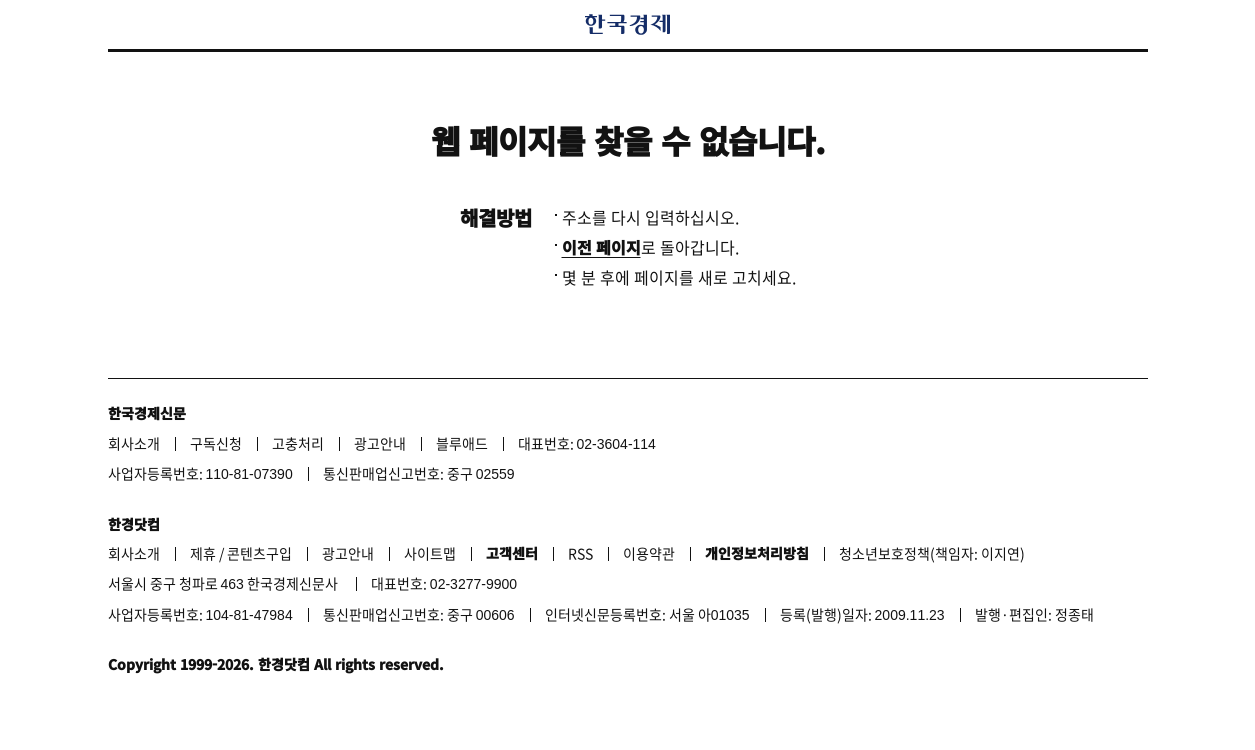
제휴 (203, 553)
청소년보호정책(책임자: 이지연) (932, 553)
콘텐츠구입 (259, 553)
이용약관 (649, 553)
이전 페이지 (601, 247)
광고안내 (380, 443)
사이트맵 (430, 553)
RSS (580, 553)
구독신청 (216, 443)
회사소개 (134, 443)
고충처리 (298, 443)
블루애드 (462, 443)
